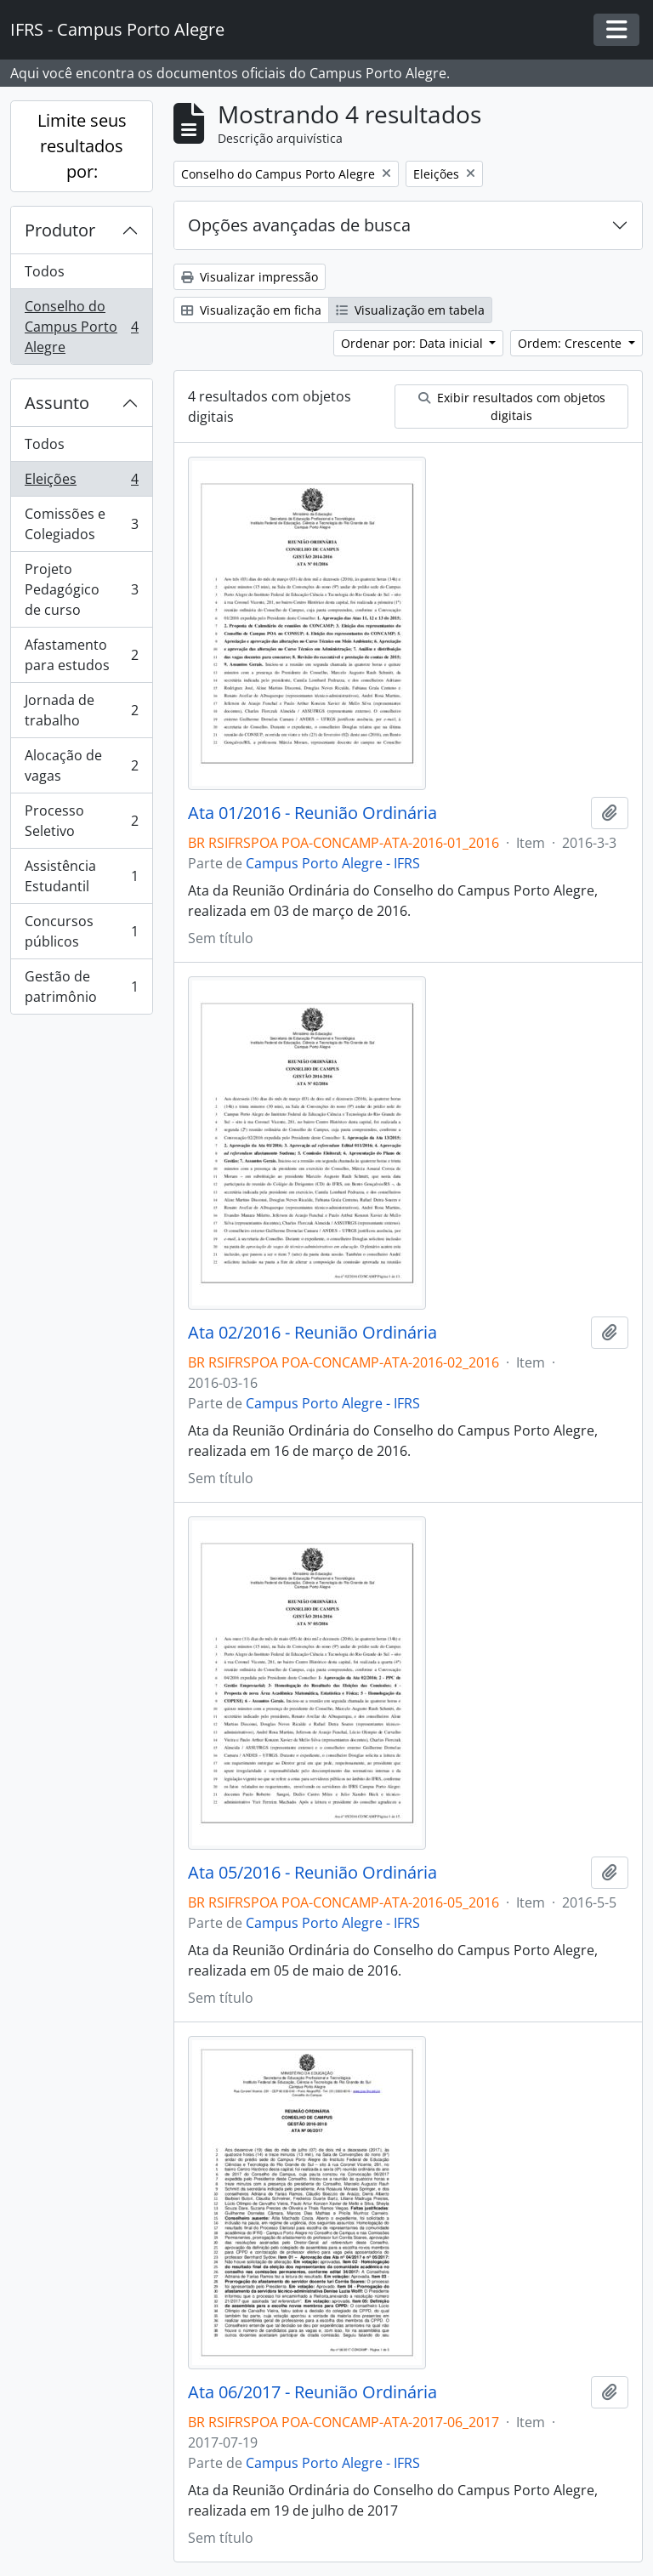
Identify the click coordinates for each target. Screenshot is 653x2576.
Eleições (81, 483)
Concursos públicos (81, 931)
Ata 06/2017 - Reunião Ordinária (312, 2392)
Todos (45, 271)
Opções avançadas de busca (299, 224)
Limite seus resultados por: (82, 146)
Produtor (60, 230)
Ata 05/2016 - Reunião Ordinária (312, 1872)
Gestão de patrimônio (81, 986)
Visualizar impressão (249, 277)
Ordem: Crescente (571, 343)
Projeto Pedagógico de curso (81, 589)
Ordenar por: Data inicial (413, 343)
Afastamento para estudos (81, 654)
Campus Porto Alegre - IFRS (333, 863)
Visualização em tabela (410, 310)
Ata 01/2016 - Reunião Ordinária (312, 813)
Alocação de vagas (81, 765)
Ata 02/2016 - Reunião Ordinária (312, 1332)
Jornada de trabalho (81, 710)
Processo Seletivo (81, 820)
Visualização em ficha (251, 310)
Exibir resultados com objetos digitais (511, 407)
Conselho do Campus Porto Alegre (81, 326)
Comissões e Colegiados (81, 523)
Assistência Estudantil (81, 876)
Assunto (57, 402)
